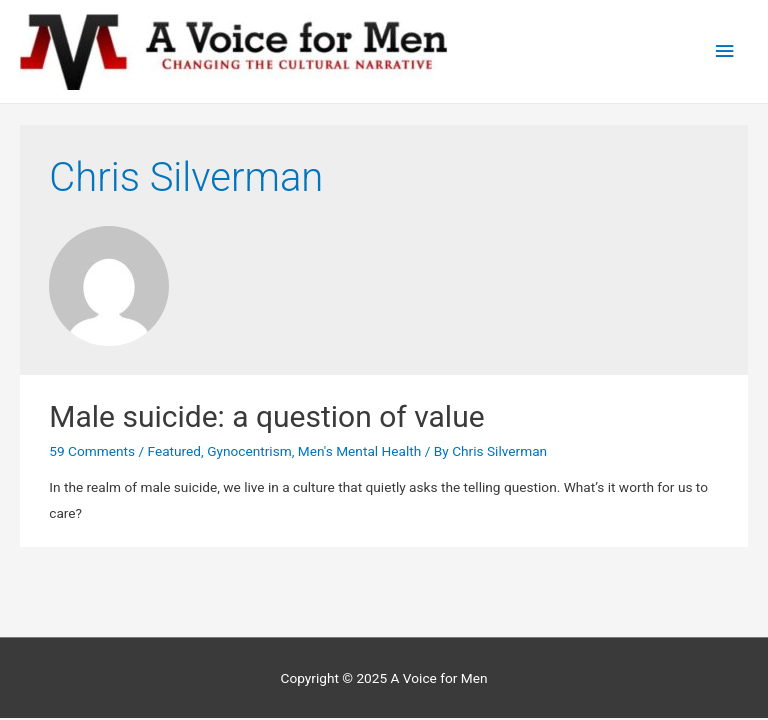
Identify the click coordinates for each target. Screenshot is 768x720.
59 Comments (92, 451)
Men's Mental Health (359, 451)
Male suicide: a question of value (266, 416)
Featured (174, 451)
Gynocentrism (249, 451)
